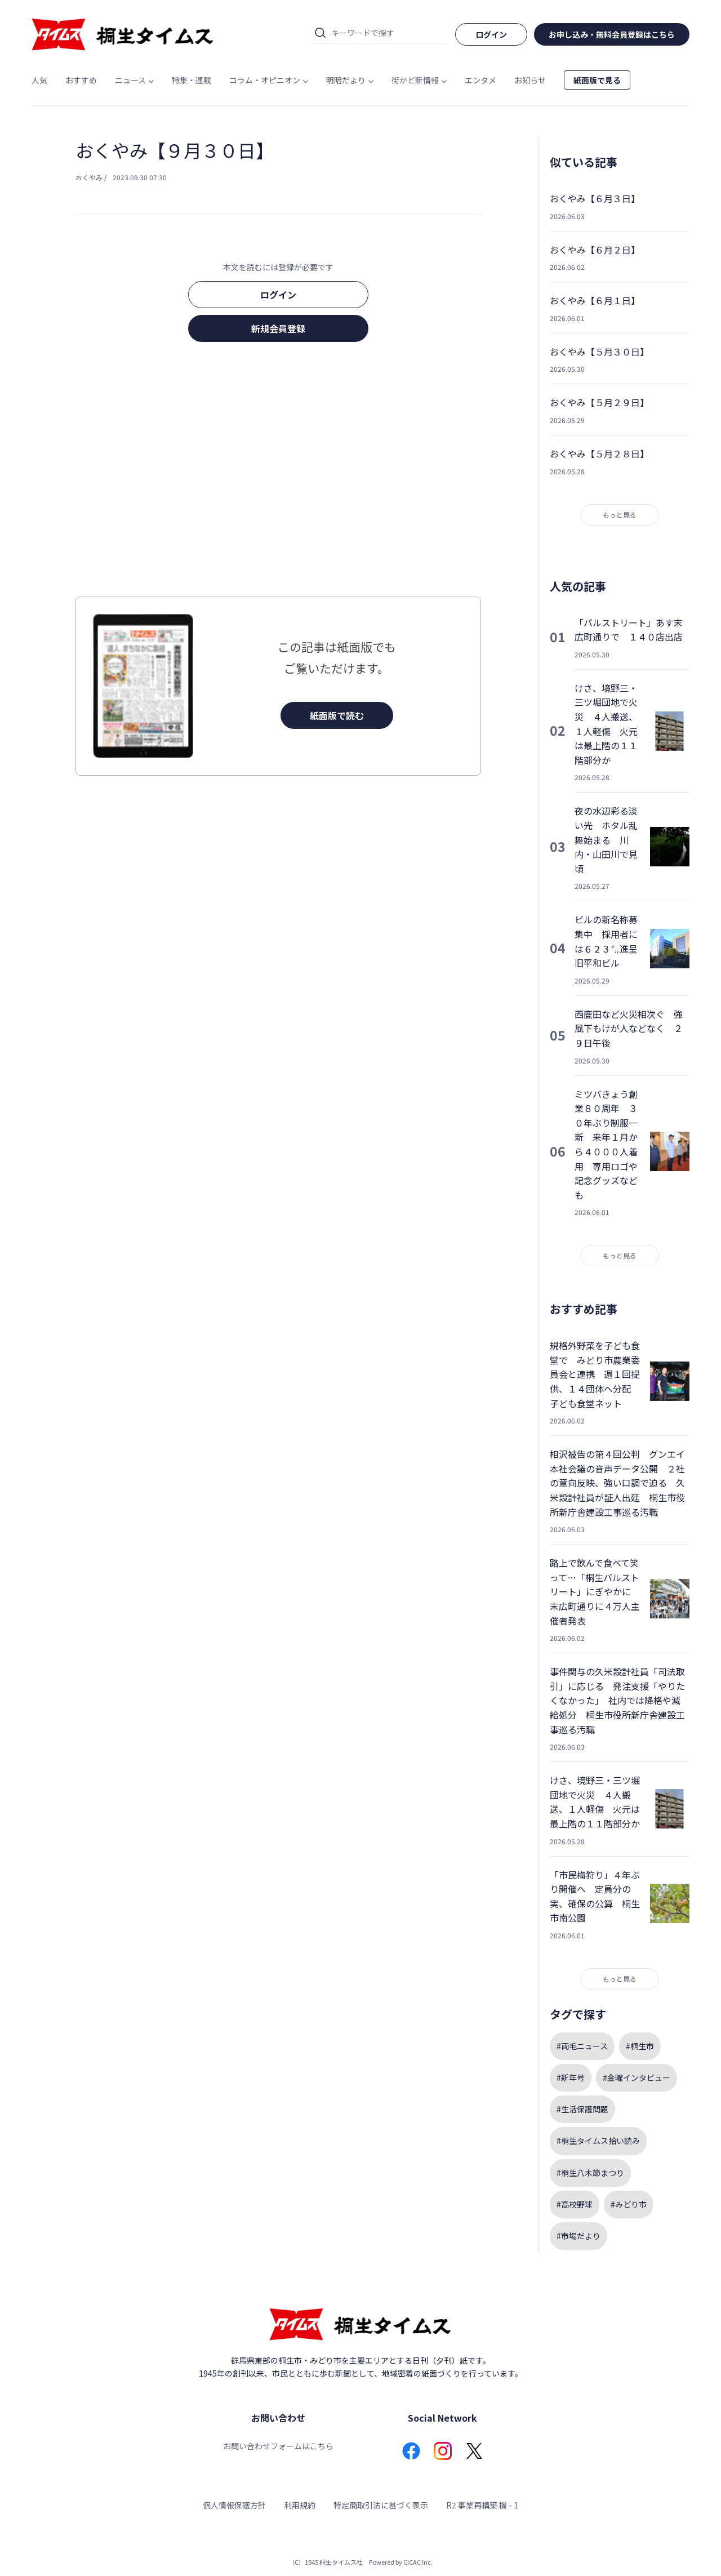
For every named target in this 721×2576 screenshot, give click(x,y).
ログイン (278, 294)
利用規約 (299, 2505)
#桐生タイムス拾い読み (598, 2140)
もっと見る (620, 514)
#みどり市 (629, 2204)
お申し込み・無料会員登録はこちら (612, 34)
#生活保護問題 (582, 2109)
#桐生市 (640, 2046)
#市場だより (578, 2235)
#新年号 (571, 2077)
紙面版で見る (597, 80)
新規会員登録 (278, 328)
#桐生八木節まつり (590, 2172)
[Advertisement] (278, 472)
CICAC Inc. (418, 2561)
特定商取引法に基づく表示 (380, 2505)
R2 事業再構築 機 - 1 (482, 2505)
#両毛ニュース (582, 2046)
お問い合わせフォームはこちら (278, 2446)
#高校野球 (575, 2204)
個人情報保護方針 (234, 2505)
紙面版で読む (337, 715)
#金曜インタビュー (636, 2077)
